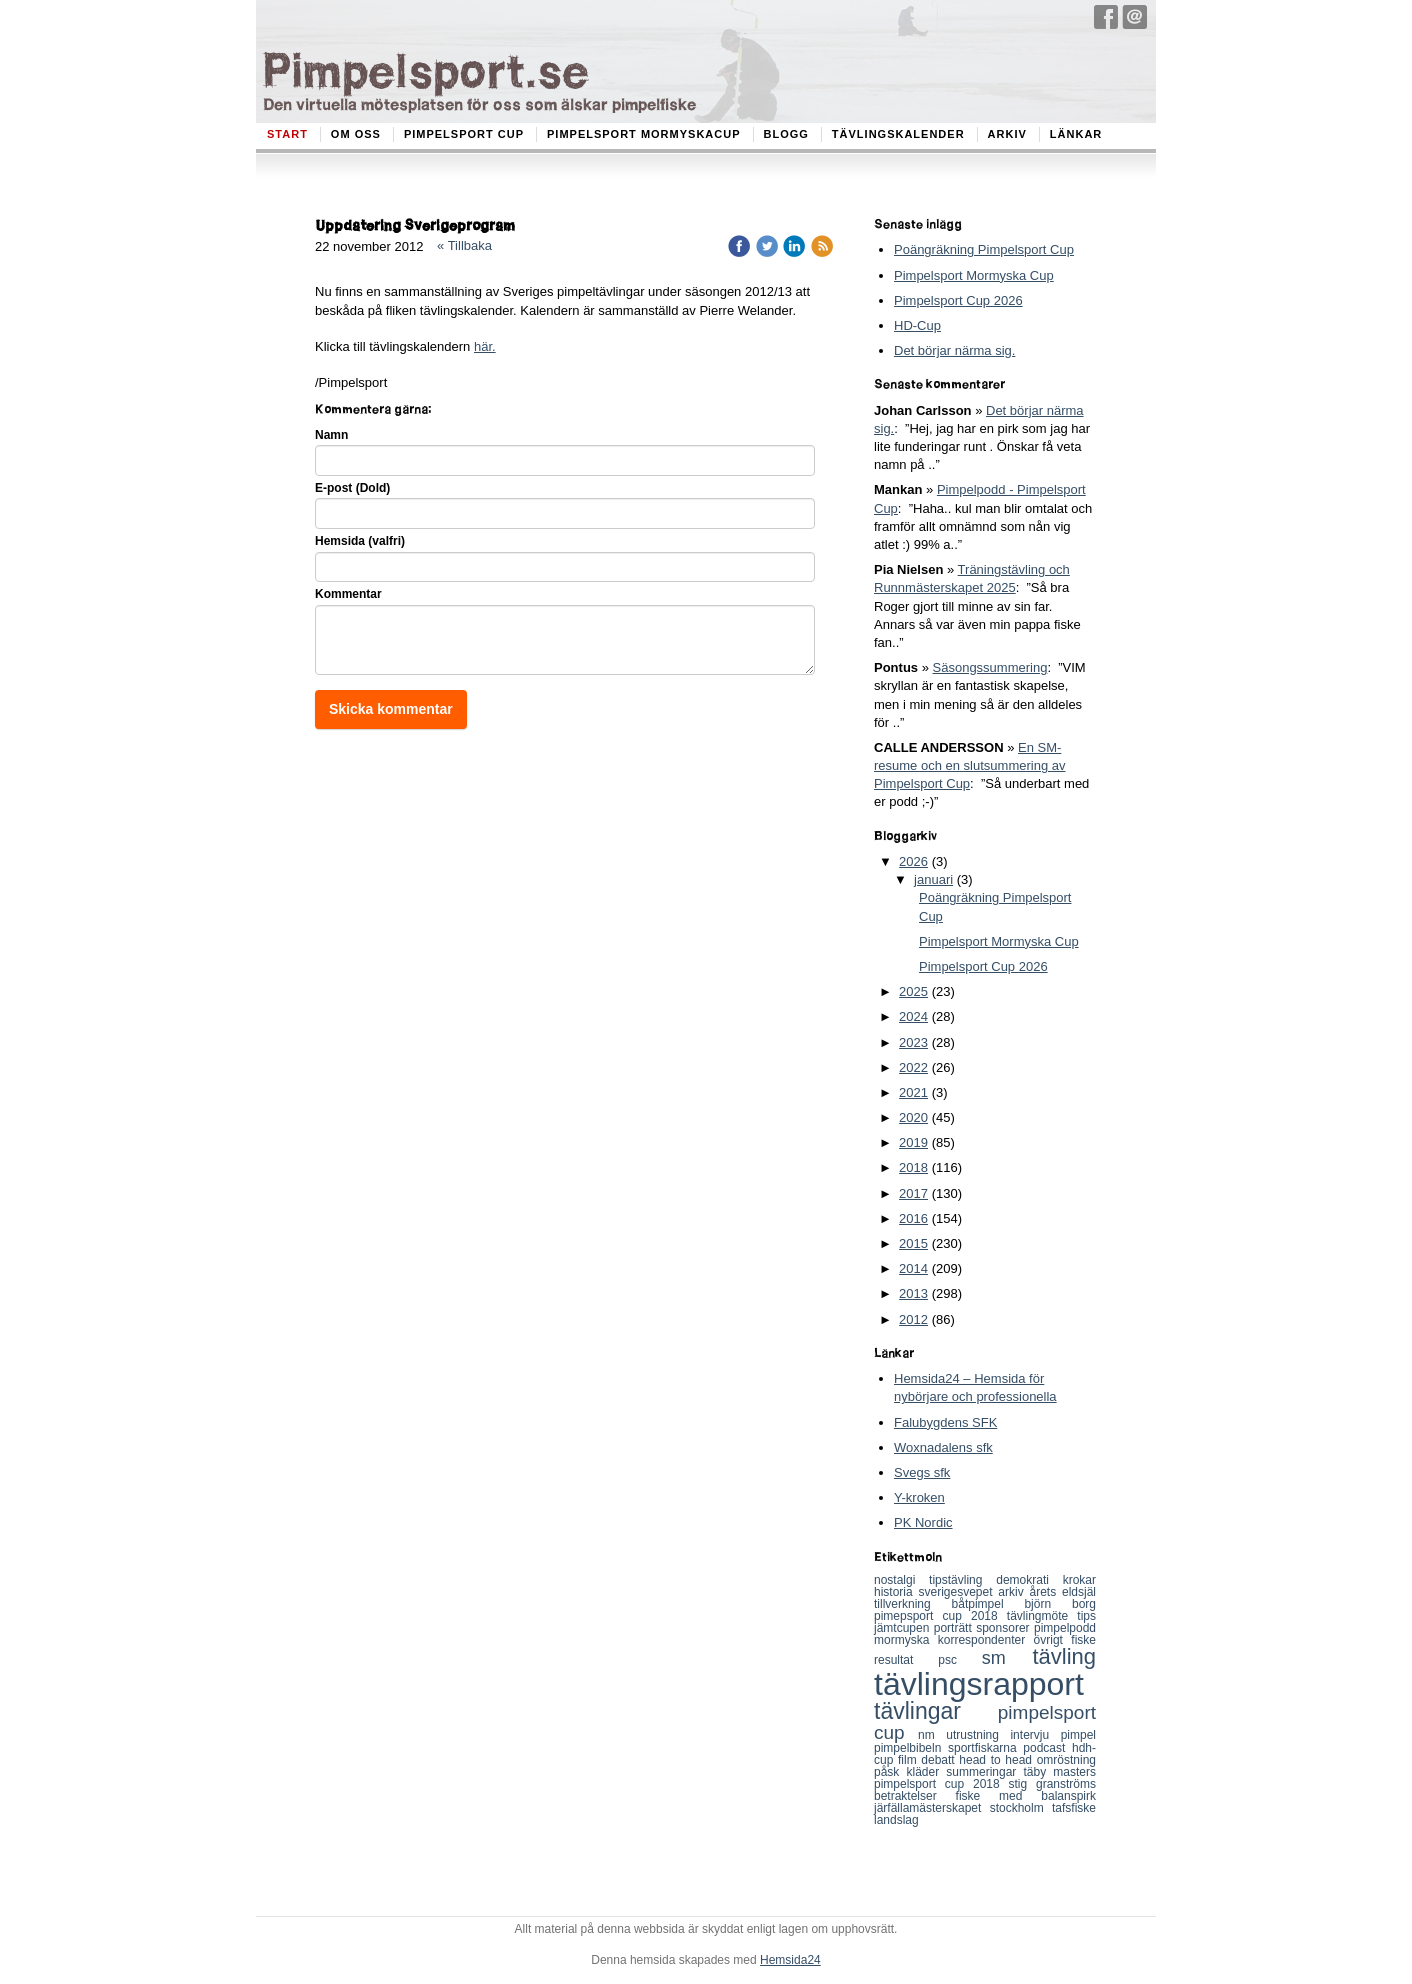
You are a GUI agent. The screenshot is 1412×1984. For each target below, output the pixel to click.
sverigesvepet (959, 1592)
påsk (890, 1772)
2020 (913, 1117)
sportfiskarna (985, 1748)
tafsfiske (1074, 1808)
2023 (913, 1042)
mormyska (906, 1640)
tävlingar (936, 1711)
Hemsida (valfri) (360, 541)
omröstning (1066, 1760)
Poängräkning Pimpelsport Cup (984, 249)
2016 (913, 1218)
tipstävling (962, 1580)
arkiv (1013, 1592)
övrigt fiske (1065, 1640)
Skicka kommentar (391, 709)
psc (960, 1660)
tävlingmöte (1042, 1616)
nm (932, 1735)
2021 (913, 1092)
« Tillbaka (464, 245)
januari (933, 879)
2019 (913, 1142)
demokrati (1029, 1580)
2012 (913, 1319)
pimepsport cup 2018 (940, 1616)
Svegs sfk (922, 1472)
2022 (913, 1067)
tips (1086, 1616)
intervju (1035, 1735)
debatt (940, 1760)
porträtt (955, 1628)
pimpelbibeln (911, 1748)
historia (896, 1592)
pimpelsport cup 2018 (941, 1784)
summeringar (984, 1772)
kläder (927, 1772)
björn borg (1060, 1604)
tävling (1064, 1656)
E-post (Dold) (352, 488)
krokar (1079, 1580)
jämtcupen (904, 1628)
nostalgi (901, 1580)
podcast (1047, 1748)
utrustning (978, 1735)
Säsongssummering (990, 667)
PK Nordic (923, 1522)
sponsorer (1005, 1628)
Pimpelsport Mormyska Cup (974, 275)
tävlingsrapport (979, 1684)
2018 (913, 1167)
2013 (913, 1293)
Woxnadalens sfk (943, 1447)
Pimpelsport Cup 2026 (958, 300)
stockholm (1021, 1808)
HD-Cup (917, 325)
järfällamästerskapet (932, 1808)
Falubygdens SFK (945, 1422)
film (909, 1760)
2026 (913, 861)
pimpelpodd (1065, 1628)
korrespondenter (986, 1640)
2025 (913, 991)
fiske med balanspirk (1026, 1796)
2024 (913, 1016)
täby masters (1060, 1772)
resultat (906, 1660)
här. (485, 346)
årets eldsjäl (1063, 1592)
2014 (913, 1268)
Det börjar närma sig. (954, 350)
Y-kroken (919, 1497)
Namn (331, 435)
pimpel (1078, 1735)
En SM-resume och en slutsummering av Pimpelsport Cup (969, 765)
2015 (913, 1243)
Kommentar (348, 594)
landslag (896, 1820)
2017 (913, 1193)
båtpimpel (988, 1604)
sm (1007, 1658)
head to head (997, 1760)
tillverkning (913, 1604)
